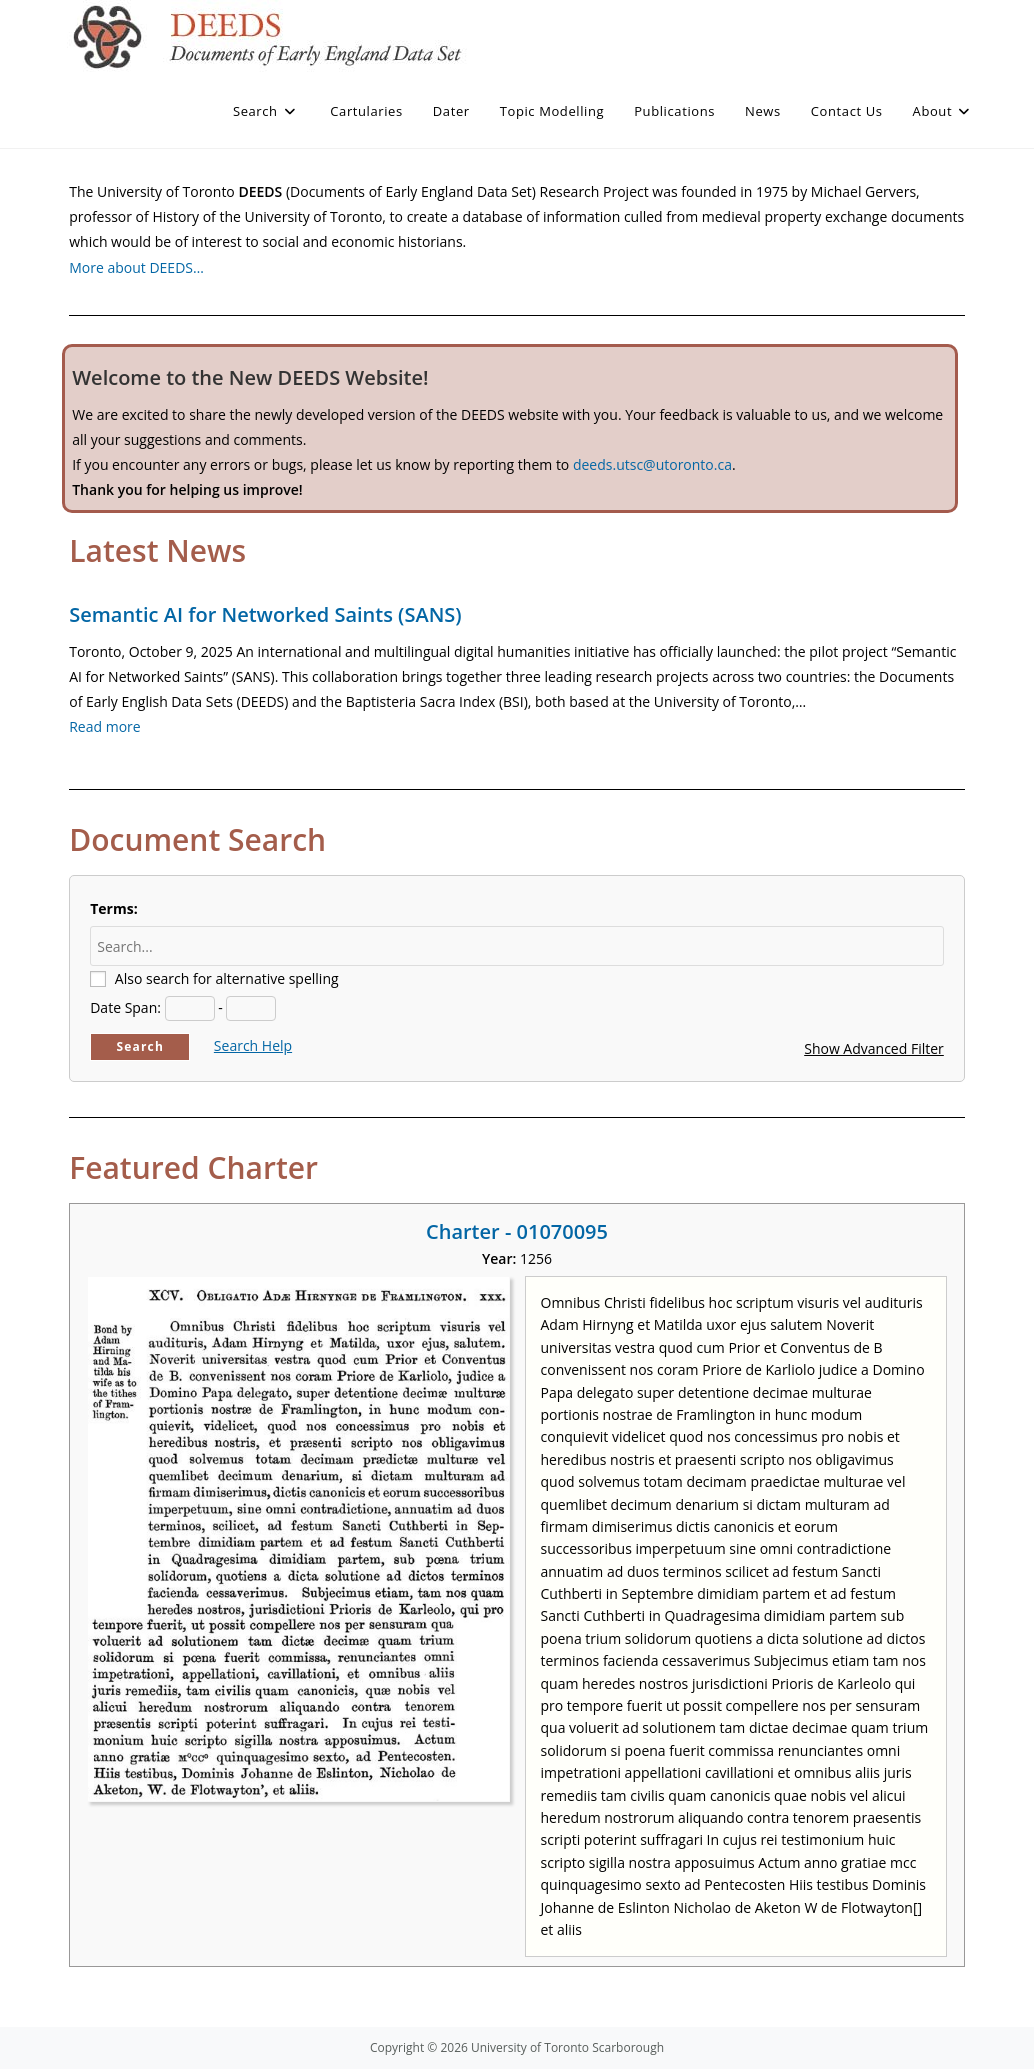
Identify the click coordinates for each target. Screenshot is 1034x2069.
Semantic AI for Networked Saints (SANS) (265, 614)
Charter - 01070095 (517, 1231)
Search (140, 1046)
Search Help (253, 1045)
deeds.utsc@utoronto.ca (652, 464)
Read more (104, 726)
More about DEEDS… (136, 267)
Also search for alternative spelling (227, 978)
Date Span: (125, 1007)
